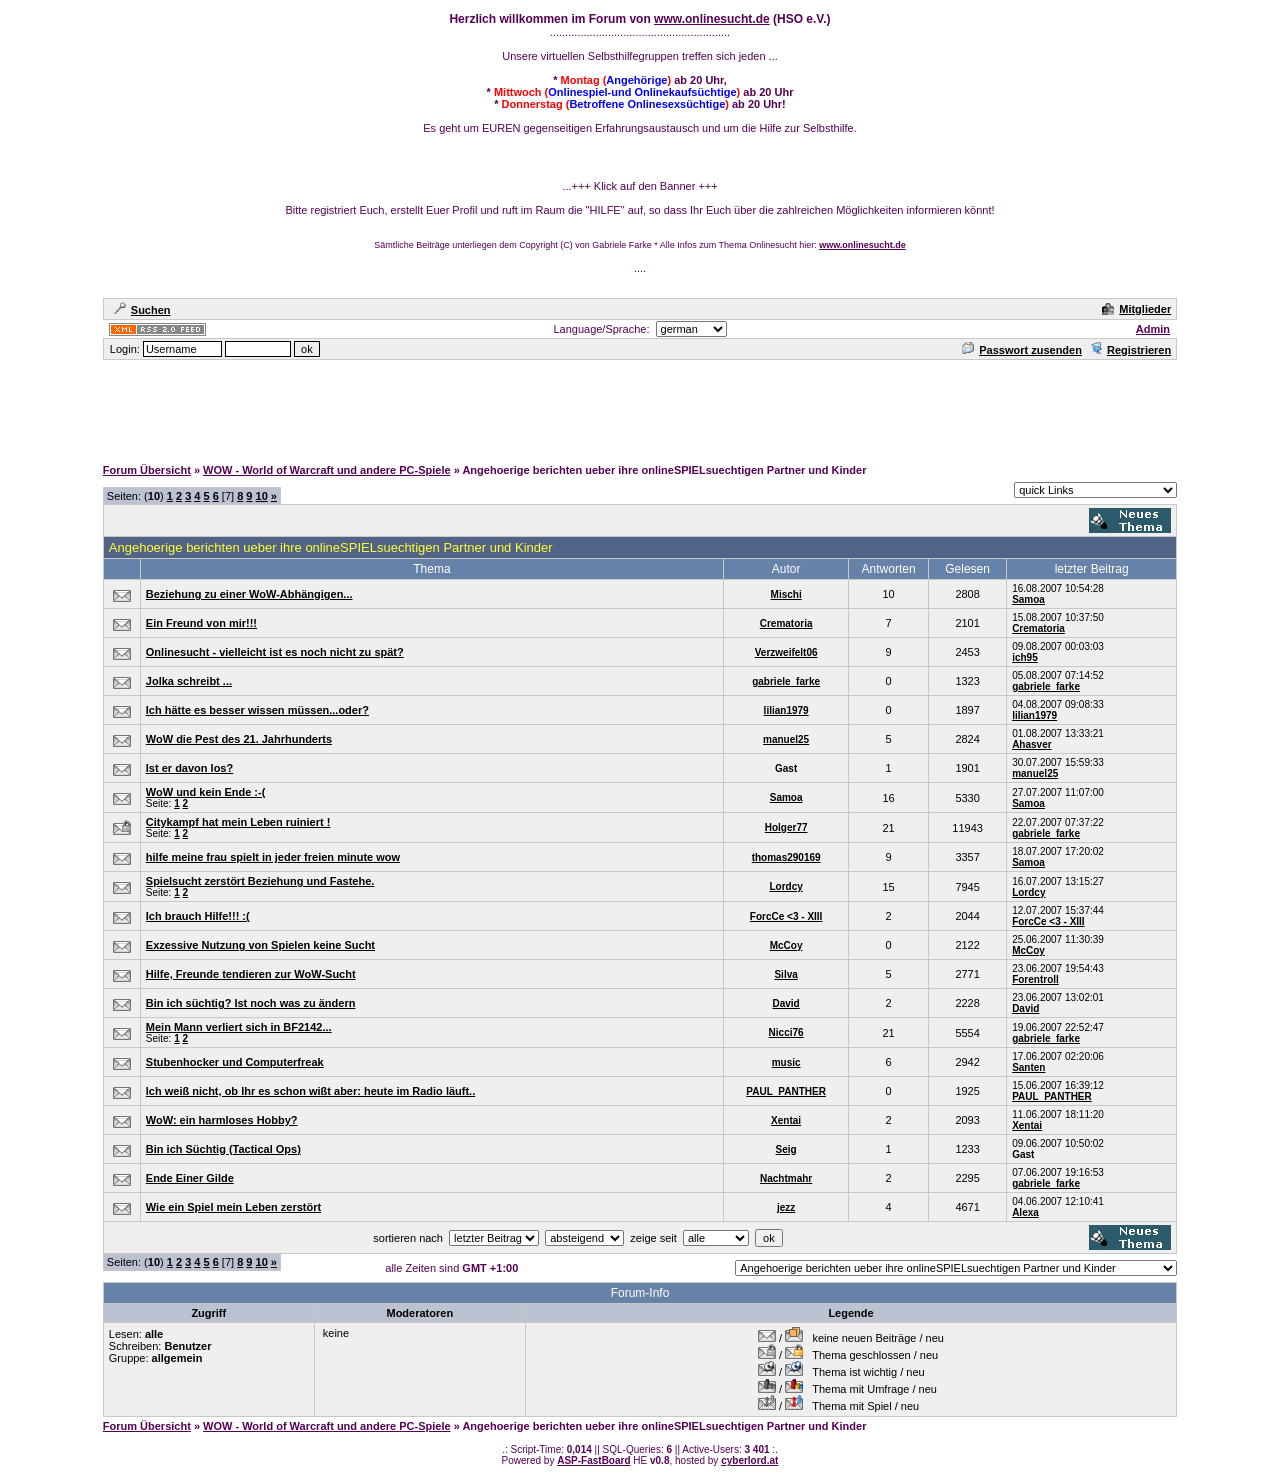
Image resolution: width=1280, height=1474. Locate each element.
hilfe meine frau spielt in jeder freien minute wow (273, 857)
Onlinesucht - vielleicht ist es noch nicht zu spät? (275, 652)
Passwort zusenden (1022, 350)
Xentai (786, 1120)
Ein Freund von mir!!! (201, 623)
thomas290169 (786, 857)
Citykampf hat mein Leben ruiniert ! (238, 822)
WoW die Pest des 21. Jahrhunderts (239, 739)
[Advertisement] (640, 407)
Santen (1028, 1067)
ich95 (1025, 657)
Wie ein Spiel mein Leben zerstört (233, 1207)
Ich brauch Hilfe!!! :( (198, 916)
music (786, 1062)
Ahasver (1031, 744)
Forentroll (1035, 979)
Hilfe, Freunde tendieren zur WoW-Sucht (251, 974)
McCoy (786, 945)
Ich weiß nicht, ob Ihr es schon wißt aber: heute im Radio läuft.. (310, 1091)
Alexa (1025, 1212)
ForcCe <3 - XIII (786, 916)
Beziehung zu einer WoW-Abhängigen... (249, 594)
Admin (1153, 329)
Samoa (1028, 599)
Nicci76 (786, 1032)
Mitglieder (1136, 309)
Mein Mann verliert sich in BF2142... (239, 1027)
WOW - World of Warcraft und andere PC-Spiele (327, 470)
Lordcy (785, 886)
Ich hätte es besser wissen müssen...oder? (257, 710)
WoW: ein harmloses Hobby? (222, 1120)
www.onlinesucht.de (712, 19)
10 (262, 496)
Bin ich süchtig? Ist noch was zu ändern (251, 1003)
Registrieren (1130, 350)
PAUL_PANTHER (786, 1091)
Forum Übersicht (147, 470)
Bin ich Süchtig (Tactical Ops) (223, 1149)
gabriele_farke (786, 681)
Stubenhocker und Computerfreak (235, 1062)
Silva (785, 974)
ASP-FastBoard (593, 1460)
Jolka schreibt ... (189, 681)
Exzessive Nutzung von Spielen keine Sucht (260, 945)
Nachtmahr (786, 1178)
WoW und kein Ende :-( (206, 792)
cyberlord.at (749, 1460)
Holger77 (786, 827)
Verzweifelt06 (786, 652)
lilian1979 (786, 710)
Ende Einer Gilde (190, 1178)
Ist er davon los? (189, 768)
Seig (786, 1149)
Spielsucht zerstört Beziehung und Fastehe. (260, 881)
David (786, 1003)
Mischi (786, 594)
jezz (786, 1207)
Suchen (142, 310)
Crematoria (786, 623)
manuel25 (786, 739)
